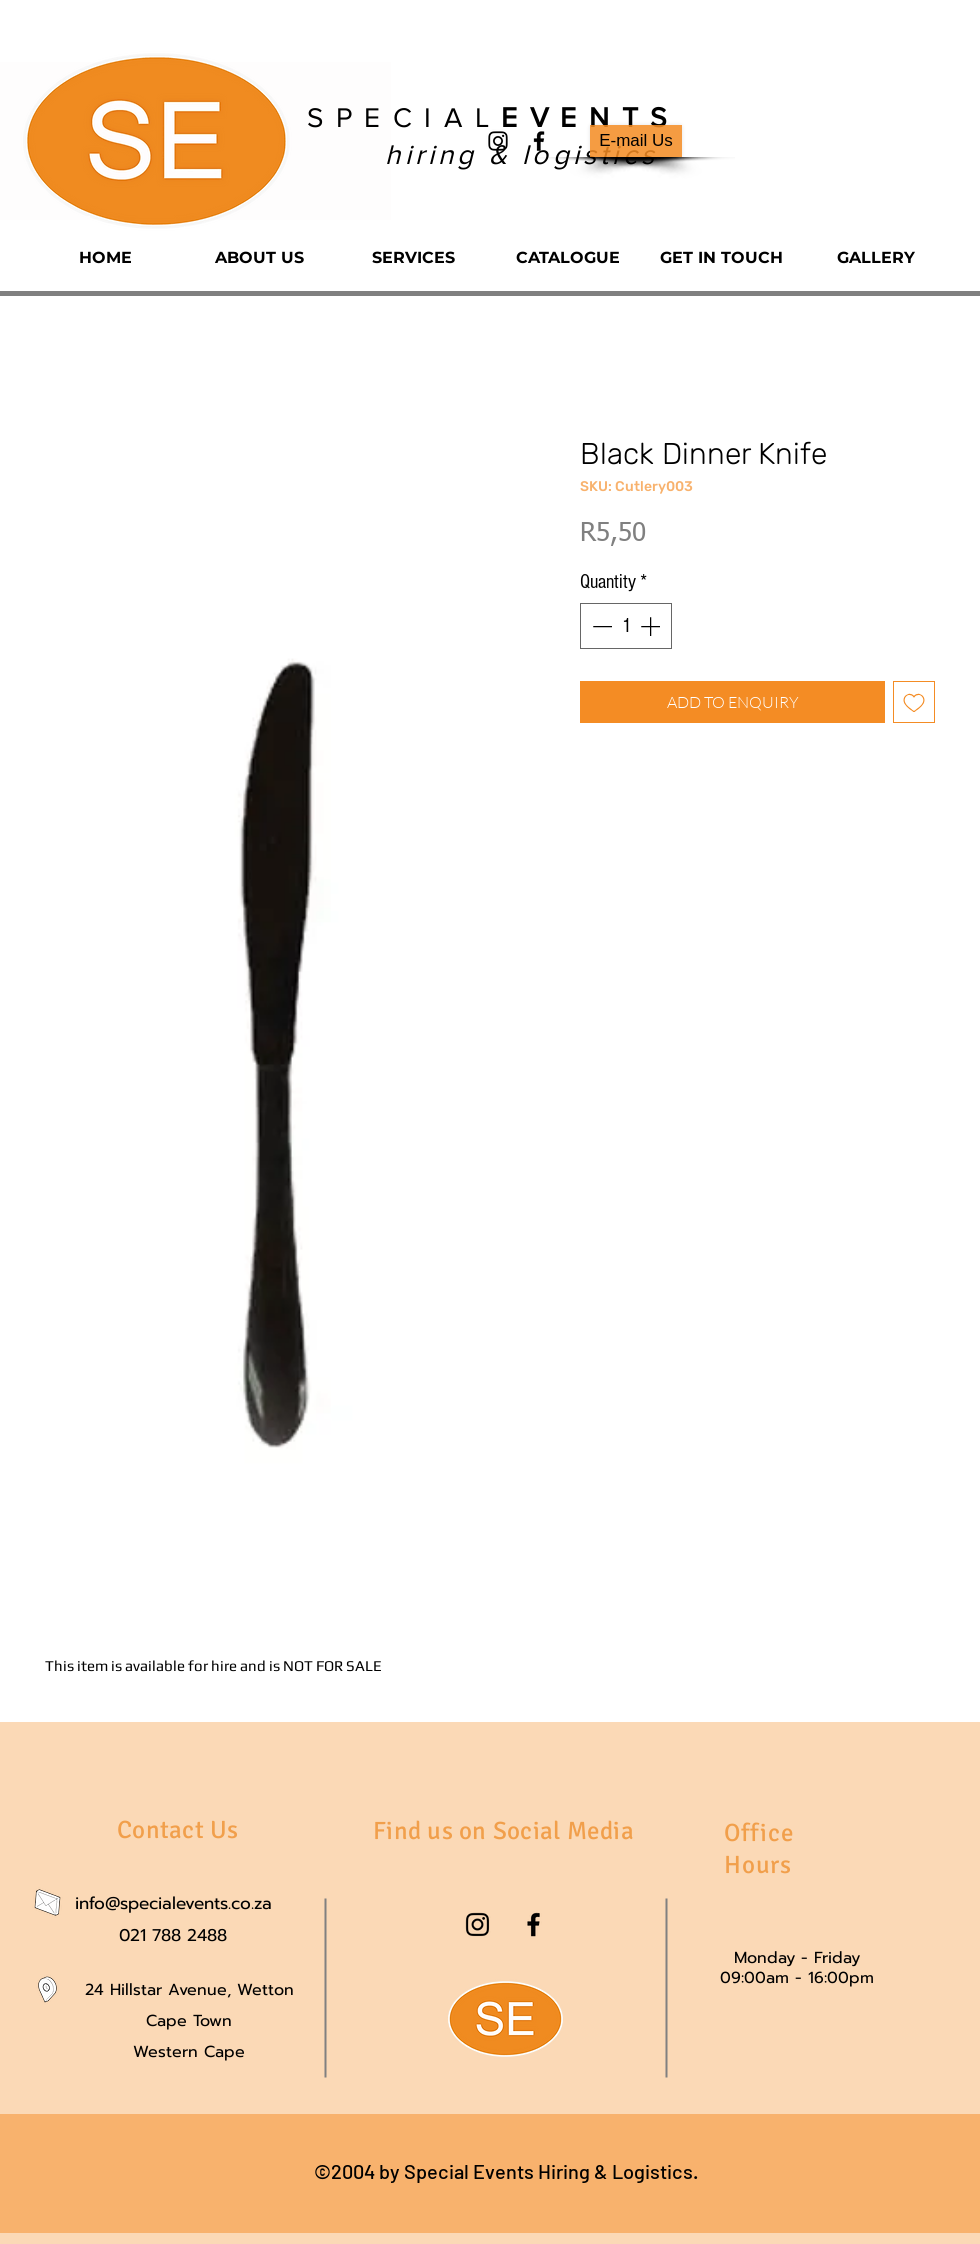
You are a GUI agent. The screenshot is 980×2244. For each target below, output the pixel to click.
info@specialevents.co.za (173, 1903)
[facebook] (539, 141)
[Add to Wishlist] (914, 702)
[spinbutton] (626, 626)
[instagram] (498, 141)
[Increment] (652, 626)
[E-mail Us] (636, 141)
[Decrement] (600, 626)
